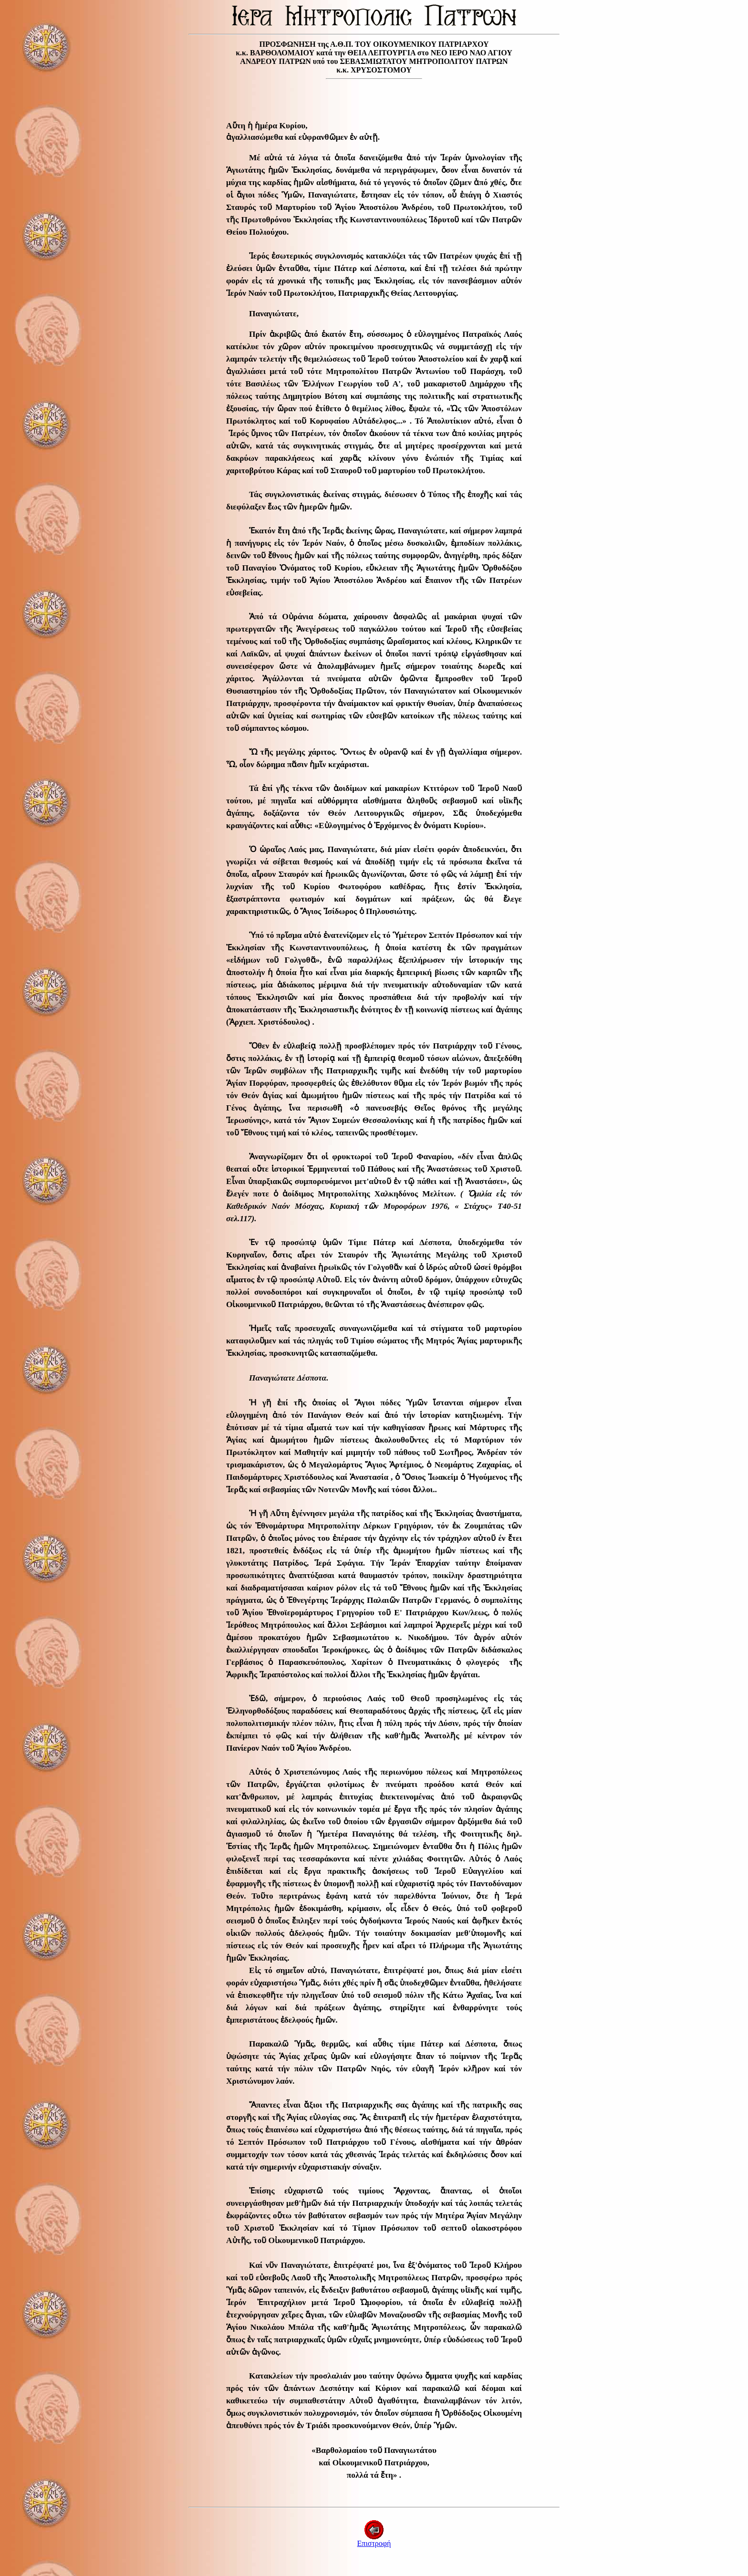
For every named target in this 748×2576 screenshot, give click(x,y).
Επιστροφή (374, 2540)
